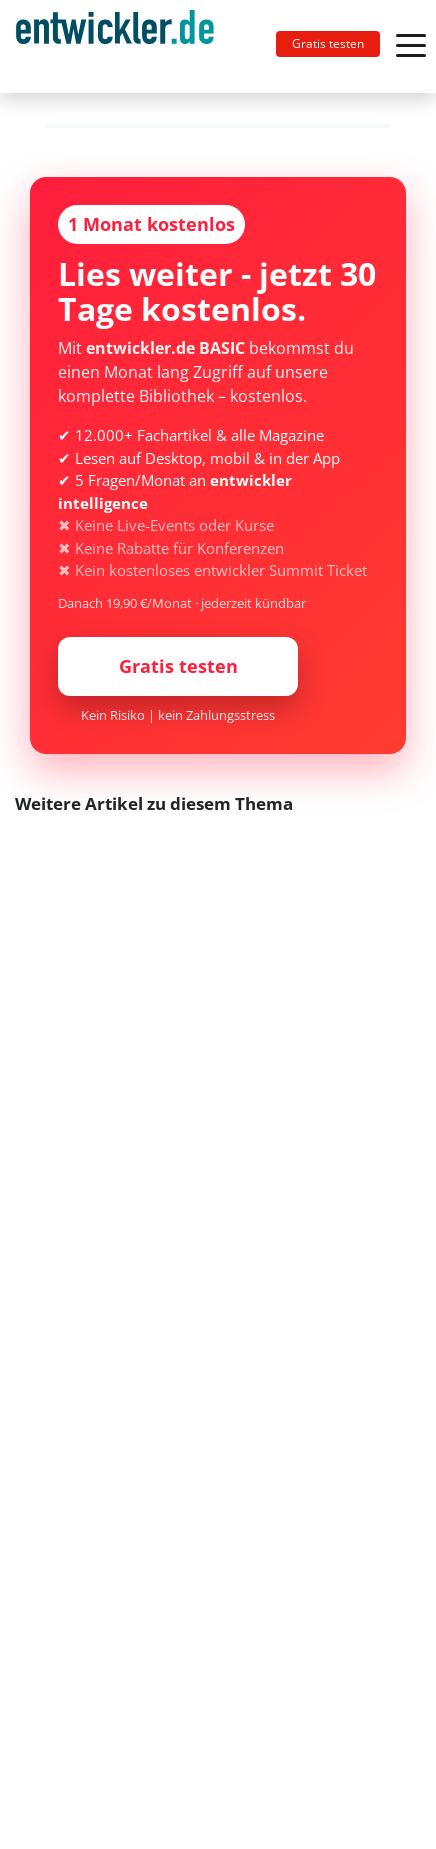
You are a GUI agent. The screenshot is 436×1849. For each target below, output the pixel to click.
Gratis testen (328, 43)
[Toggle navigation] (123, 46)
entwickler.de (115, 50)
